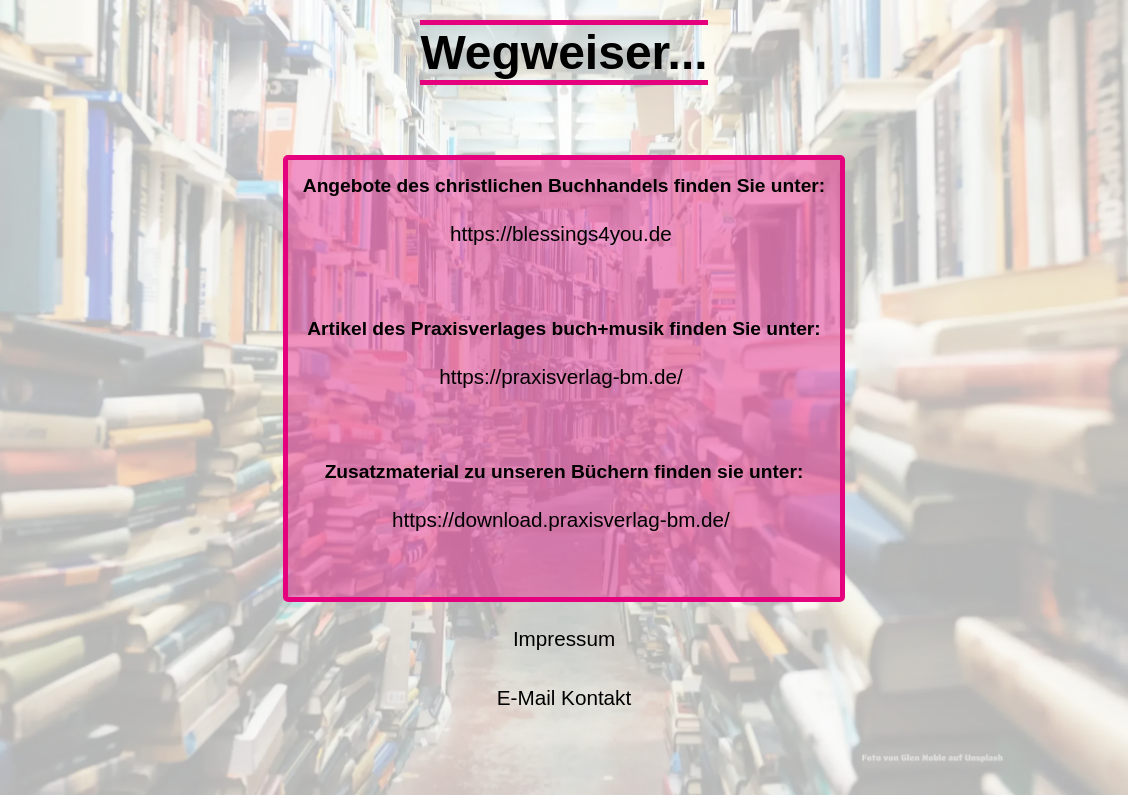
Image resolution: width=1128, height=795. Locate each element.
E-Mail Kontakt (563, 697)
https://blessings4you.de (562, 233)
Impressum (564, 638)
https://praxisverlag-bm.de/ (562, 376)
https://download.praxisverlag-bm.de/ (563, 519)
